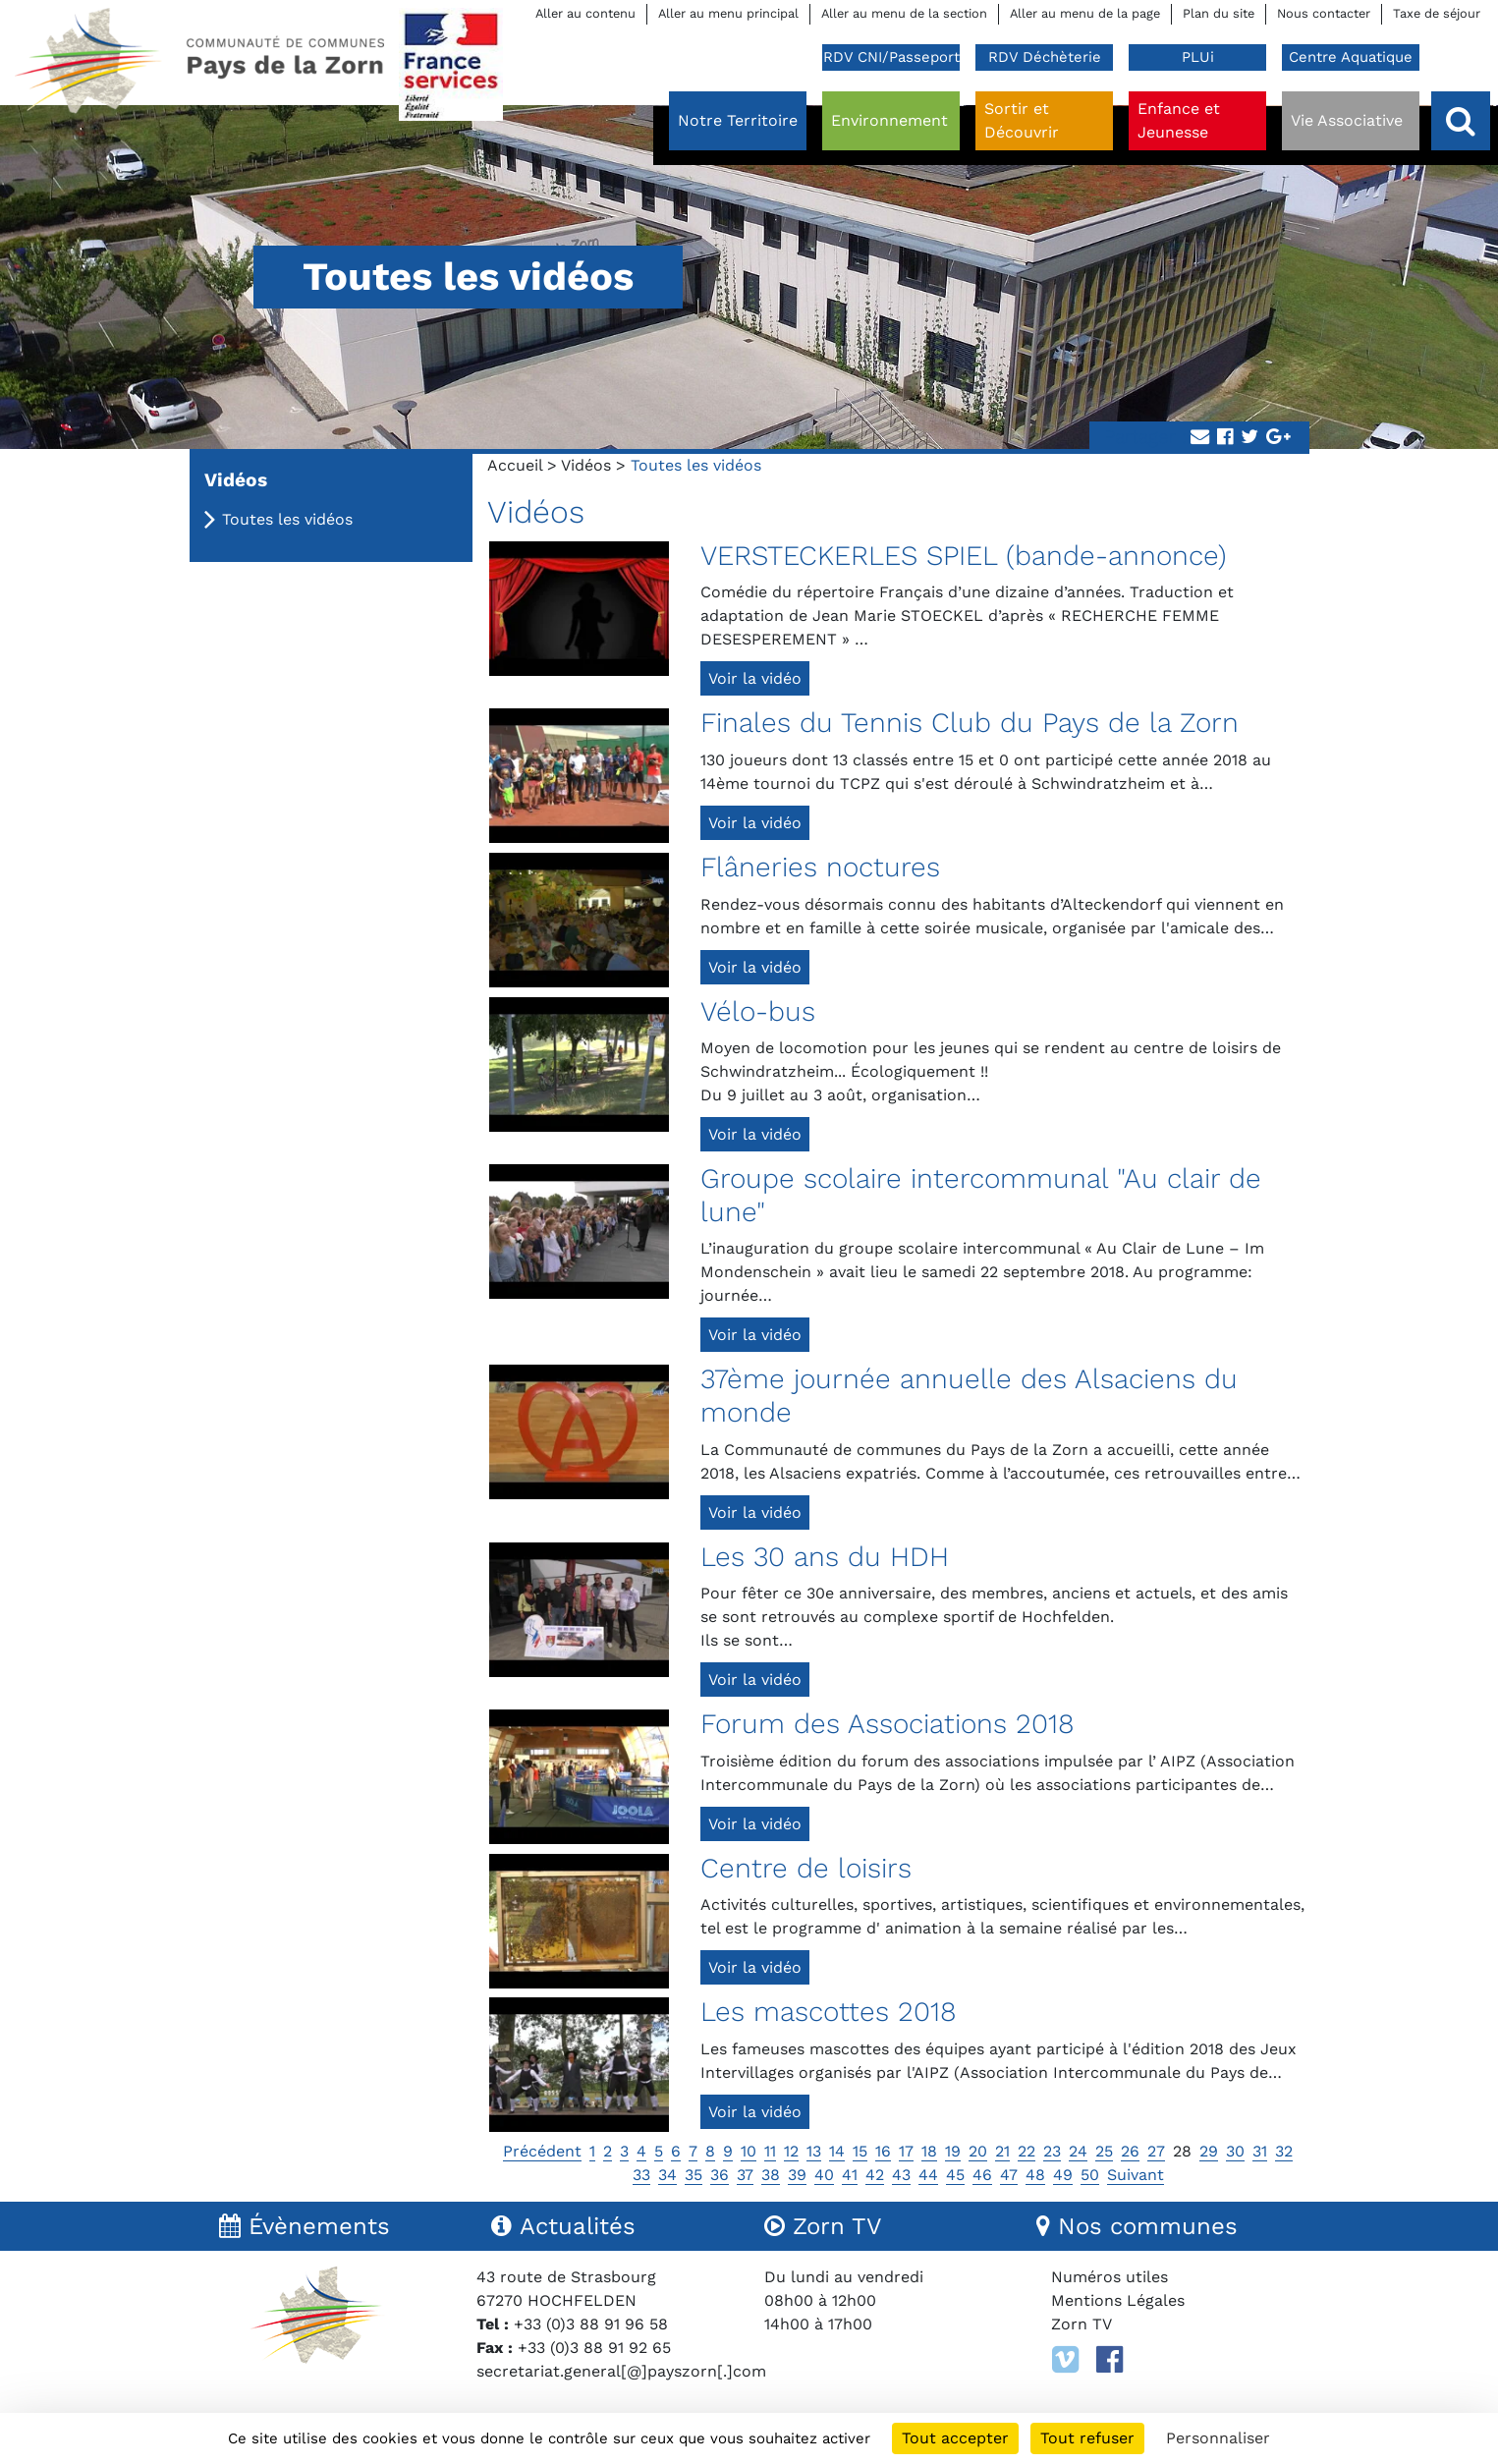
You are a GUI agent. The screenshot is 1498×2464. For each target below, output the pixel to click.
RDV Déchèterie (1044, 57)
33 (641, 2174)
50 (1090, 2174)
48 (1035, 2174)
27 (1156, 2151)
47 (1009, 2174)
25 (1104, 2151)
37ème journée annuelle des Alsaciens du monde (969, 1395)
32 (1284, 2151)
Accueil (514, 465)
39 (797, 2174)
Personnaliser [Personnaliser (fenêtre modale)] (1218, 2438)
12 (791, 2151)
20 (978, 2151)
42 (874, 2174)
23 (1052, 2151)
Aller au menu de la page (1085, 13)
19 (953, 2151)
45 (955, 2174)
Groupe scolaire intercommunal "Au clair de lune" (980, 1195)
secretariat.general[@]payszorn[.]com (621, 2371)
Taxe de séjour (1436, 13)
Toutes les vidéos (287, 519)
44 (928, 2174)
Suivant (1135, 2174)
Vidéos (586, 465)
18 (929, 2151)
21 (1002, 2151)
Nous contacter (1323, 13)
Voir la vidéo (755, 678)
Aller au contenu (585, 13)
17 (906, 2151)
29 (1208, 2151)
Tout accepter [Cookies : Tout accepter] (955, 2438)
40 (824, 2174)
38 (770, 2174)
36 (719, 2174)
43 (901, 2174)
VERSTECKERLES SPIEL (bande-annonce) (963, 555)
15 (860, 2151)
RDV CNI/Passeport (891, 57)
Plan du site (1218, 13)
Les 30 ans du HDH (824, 1556)
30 (1235, 2151)
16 (883, 2151)
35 (693, 2174)
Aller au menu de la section (904, 13)
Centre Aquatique (1351, 57)
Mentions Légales (1118, 2300)
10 (748, 2151)
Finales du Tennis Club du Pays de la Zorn (969, 722)
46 (982, 2174)
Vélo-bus (757, 1011)
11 (770, 2151)
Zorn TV (1081, 2324)
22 (1026, 2151)
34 (667, 2174)
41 (850, 2174)
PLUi (1198, 57)
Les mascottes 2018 (828, 2011)
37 (745, 2174)
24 (1078, 2151)
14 (837, 2151)
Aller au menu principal (728, 13)
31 (1259, 2151)
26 (1130, 2151)
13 (813, 2151)
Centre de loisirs (806, 1868)
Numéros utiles (1109, 2277)
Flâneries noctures (820, 867)
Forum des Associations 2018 (887, 1724)
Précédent (542, 2151)
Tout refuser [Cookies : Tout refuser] (1087, 2438)
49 (1063, 2174)
